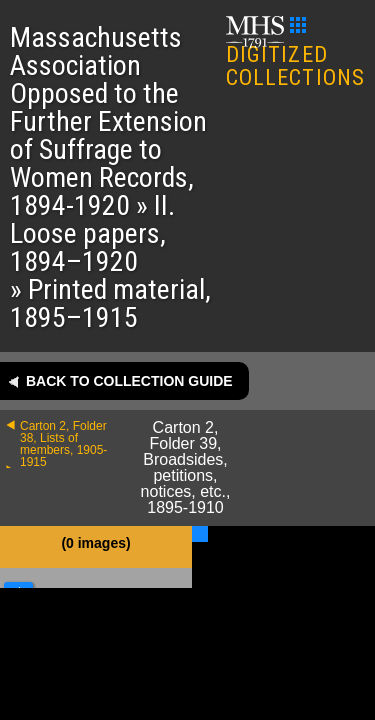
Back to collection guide (129, 381)
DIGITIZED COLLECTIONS (295, 53)
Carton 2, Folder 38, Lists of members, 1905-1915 (63, 444)
